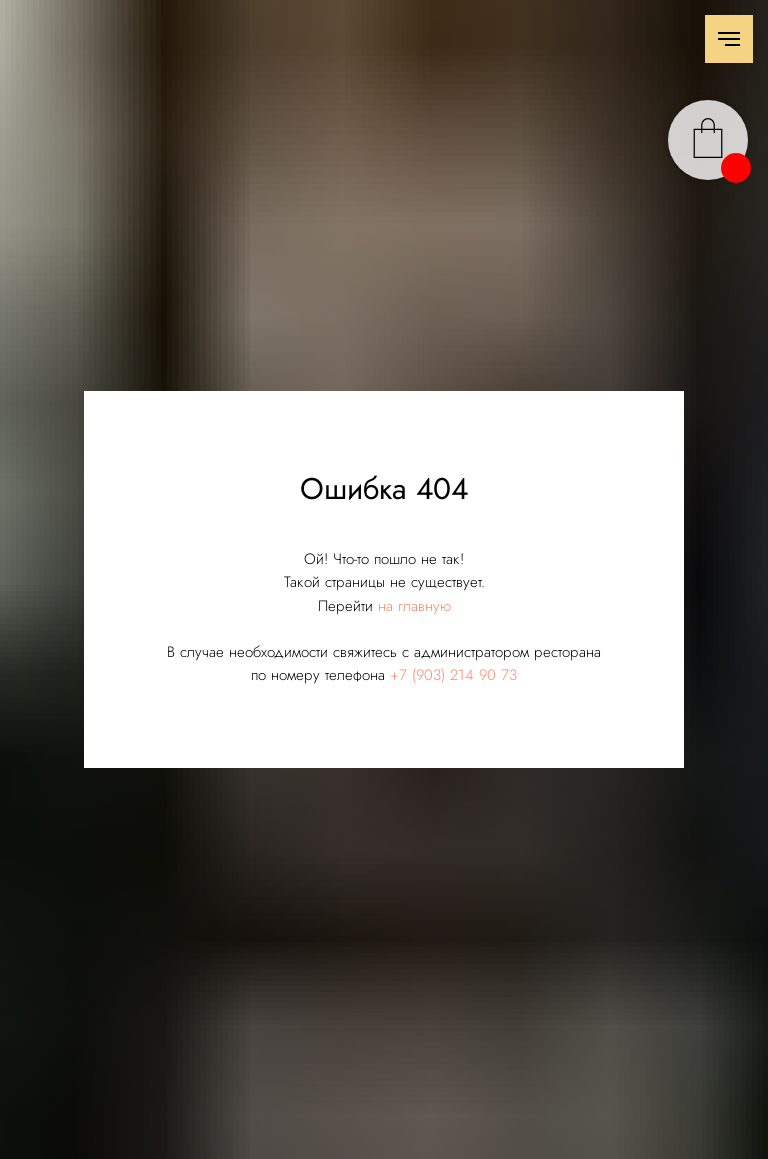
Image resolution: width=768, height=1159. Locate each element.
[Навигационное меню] (729, 39)
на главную (414, 606)
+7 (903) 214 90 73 (453, 675)
